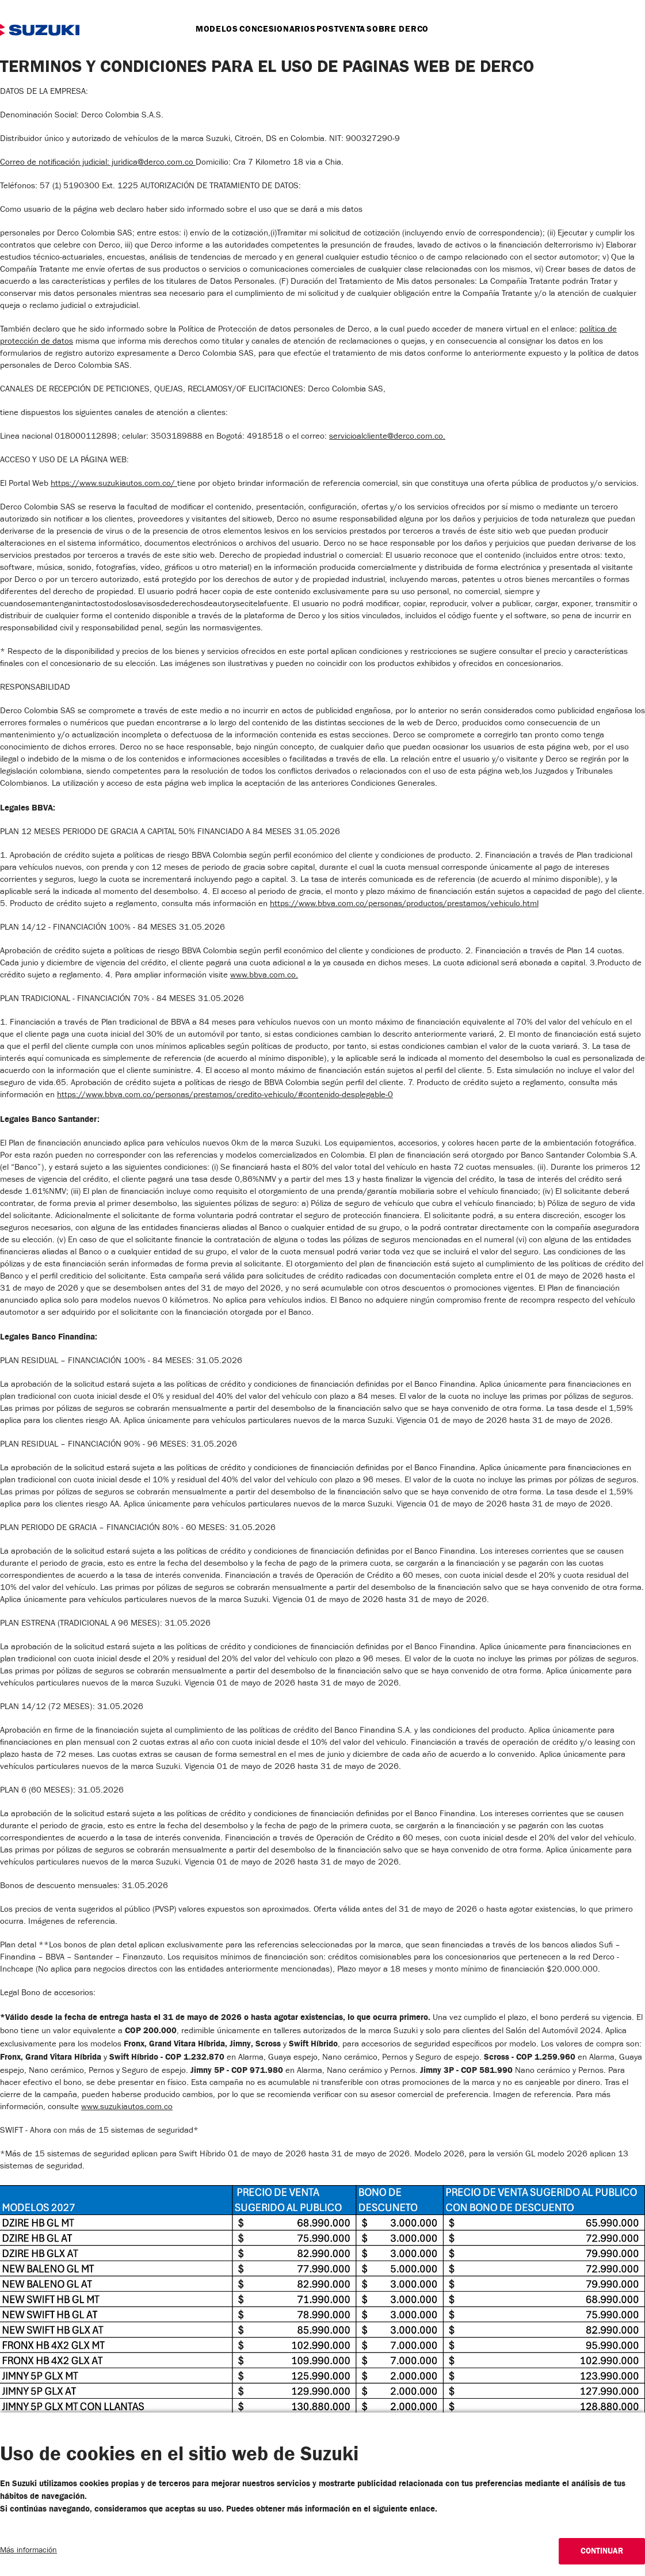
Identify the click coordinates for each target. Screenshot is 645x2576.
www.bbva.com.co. (264, 976)
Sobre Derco (413, 29)
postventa (346, 29)
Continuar (602, 2551)
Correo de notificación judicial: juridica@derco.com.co (98, 163)
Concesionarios (272, 29)
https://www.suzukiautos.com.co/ (114, 484)
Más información (28, 2551)
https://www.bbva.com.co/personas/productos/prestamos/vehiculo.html (404, 904)
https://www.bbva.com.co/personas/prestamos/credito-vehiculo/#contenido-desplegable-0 (225, 1095)
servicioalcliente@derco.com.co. (387, 437)
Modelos (201, 29)
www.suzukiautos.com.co (127, 2107)
